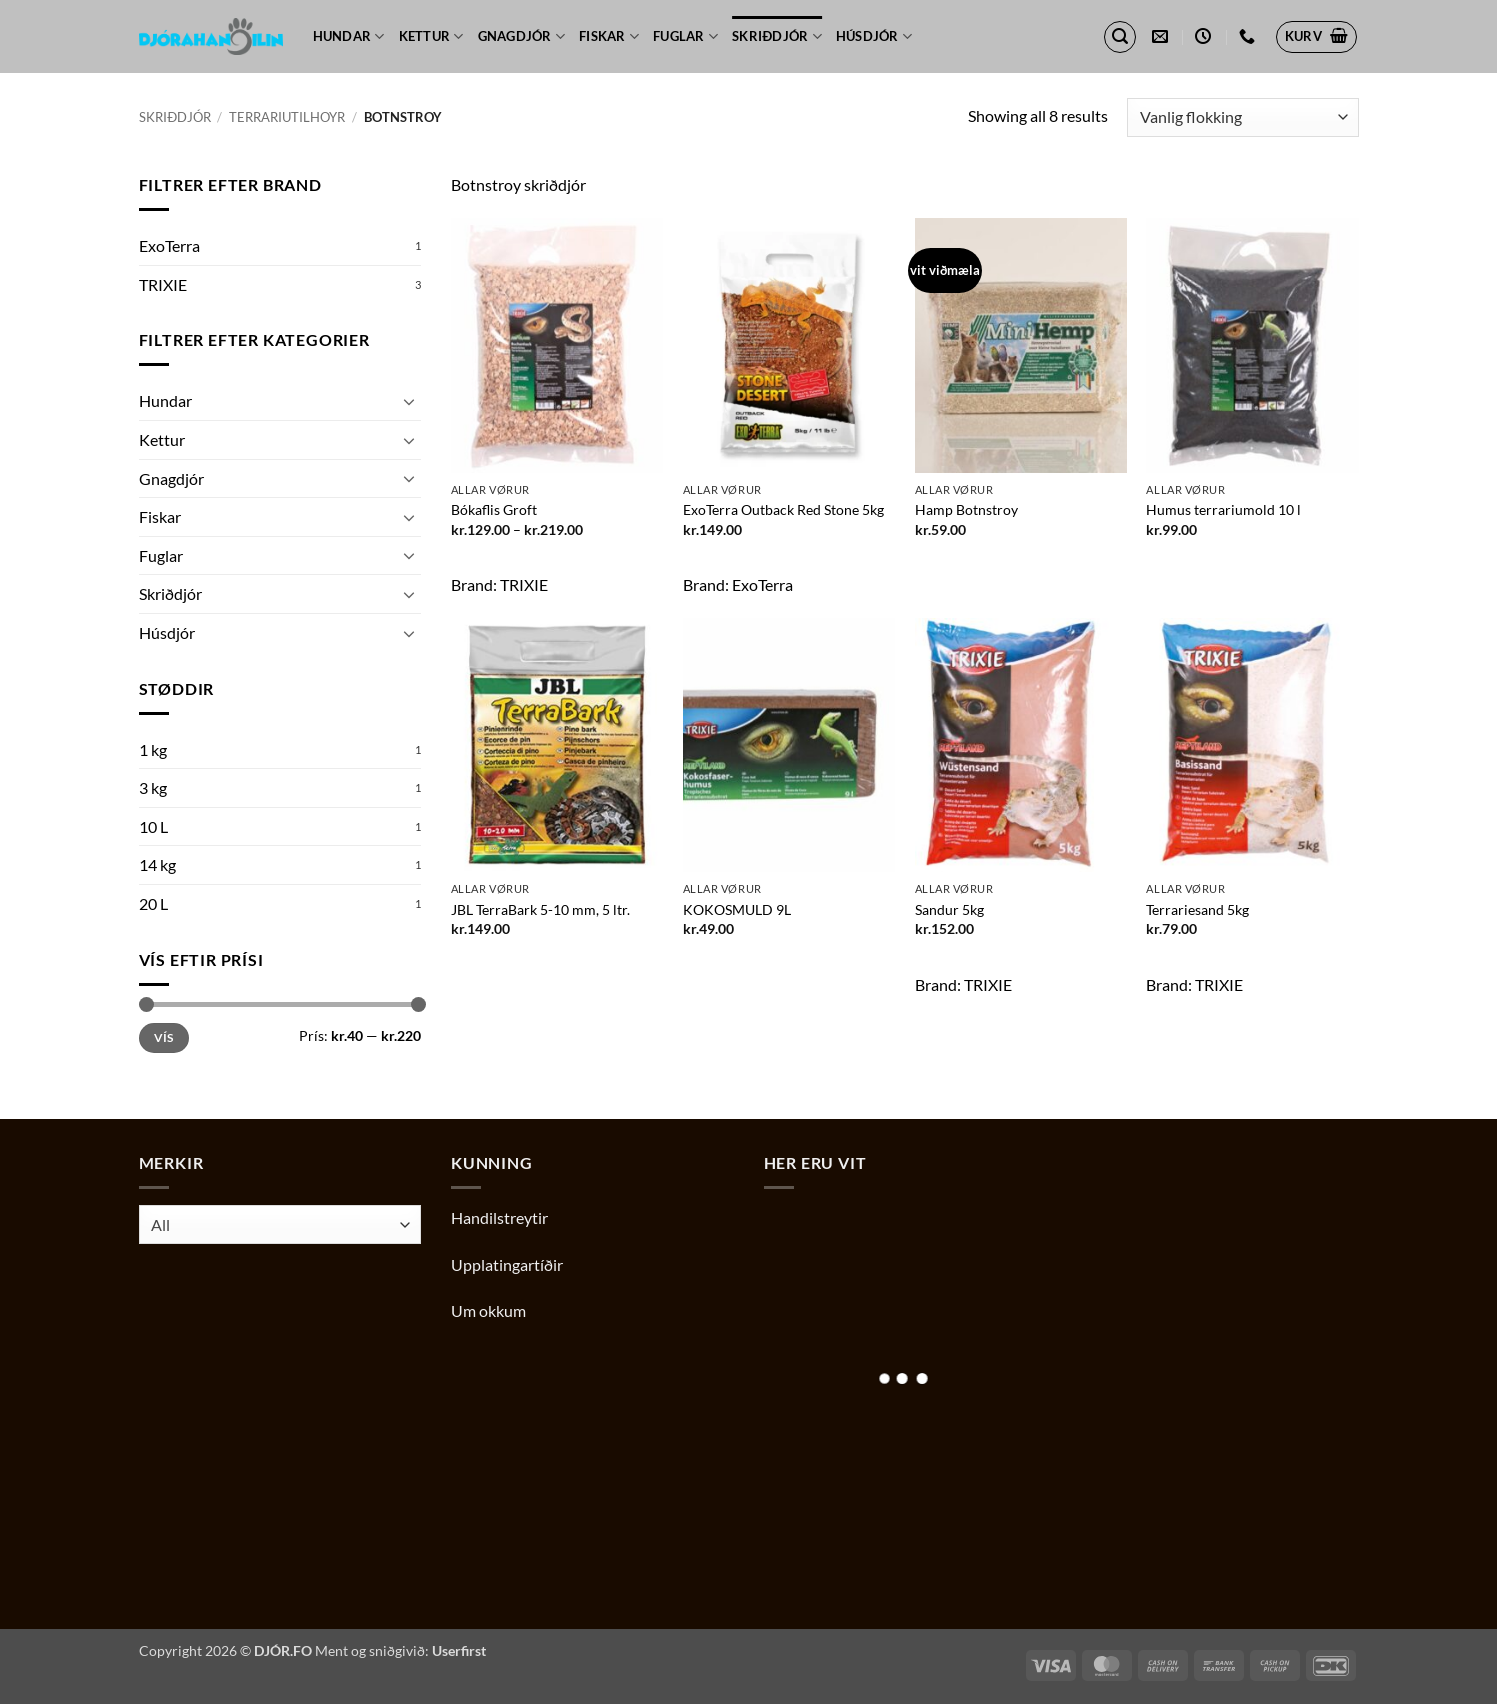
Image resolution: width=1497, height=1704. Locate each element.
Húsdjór (874, 36)
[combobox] (280, 1224)
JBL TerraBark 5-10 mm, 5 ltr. (540, 909)
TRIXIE (163, 284)
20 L (153, 903)
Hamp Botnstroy (966, 509)
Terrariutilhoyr (287, 117)
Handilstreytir (499, 1217)
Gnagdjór (522, 36)
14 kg (157, 864)
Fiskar (609, 36)
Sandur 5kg (949, 909)
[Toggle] (409, 401)
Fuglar (685, 36)
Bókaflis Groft (494, 509)
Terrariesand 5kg (1197, 909)
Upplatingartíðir (507, 1264)
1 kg (153, 749)
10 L (153, 826)
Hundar (349, 36)
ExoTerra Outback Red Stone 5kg (783, 509)
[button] (1120, 37)
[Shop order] (1242, 117)
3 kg (153, 787)
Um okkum (488, 1310)
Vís (164, 1037)
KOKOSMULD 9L (737, 909)
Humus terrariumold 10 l (1223, 509)
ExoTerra (169, 245)
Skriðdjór (777, 36)
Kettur (431, 36)
